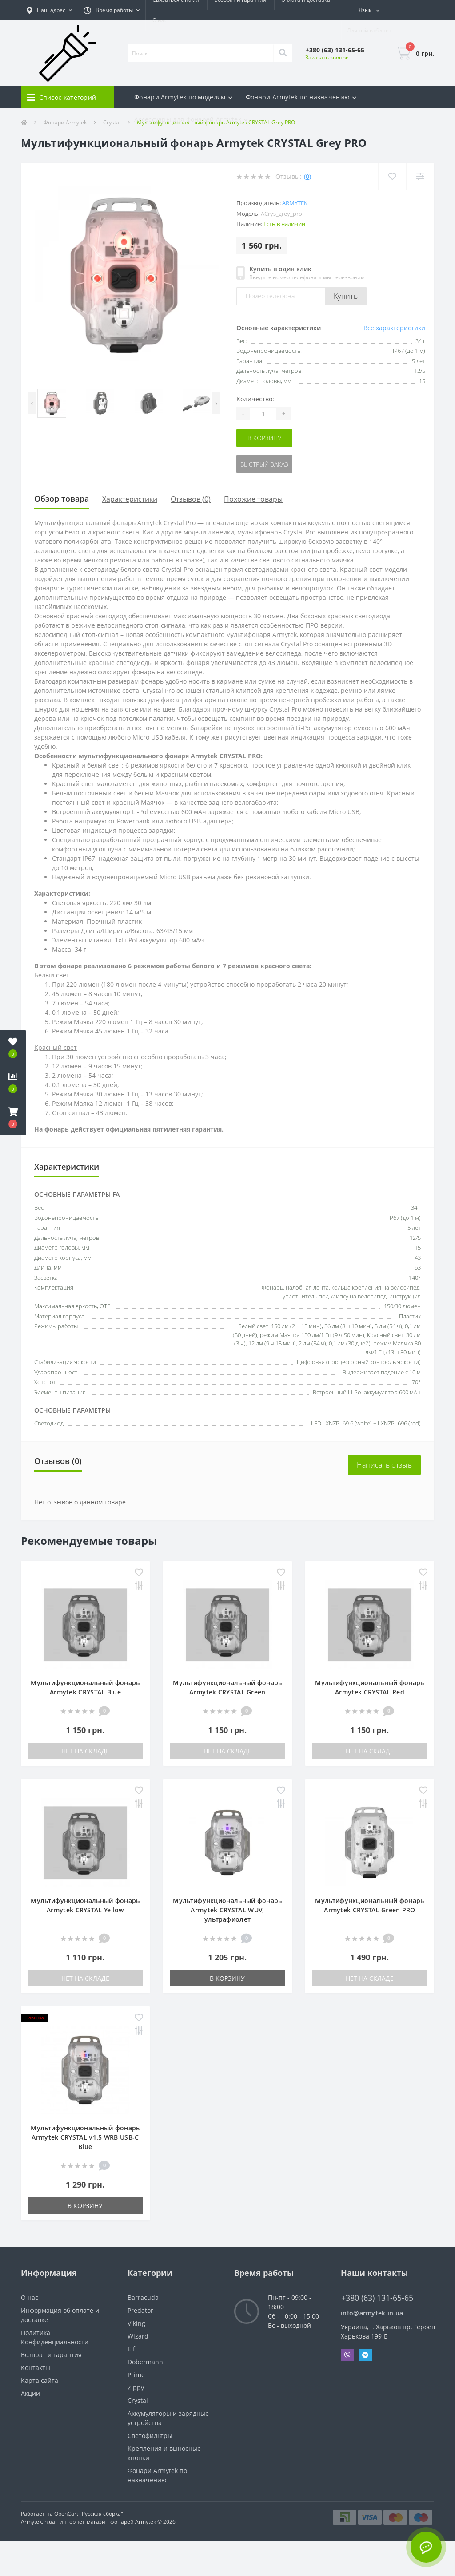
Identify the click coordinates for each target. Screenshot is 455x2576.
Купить (346, 296)
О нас (159, 20)
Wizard (138, 2336)
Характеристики (129, 499)
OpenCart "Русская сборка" (88, 2513)
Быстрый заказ (264, 464)
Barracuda (143, 2297)
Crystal (138, 2400)
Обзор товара (61, 498)
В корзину (264, 438)
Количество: (255, 399)
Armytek (294, 203)
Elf (131, 2349)
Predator (140, 2310)
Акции (30, 2393)
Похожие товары (253, 499)
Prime (136, 2374)
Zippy (136, 2387)
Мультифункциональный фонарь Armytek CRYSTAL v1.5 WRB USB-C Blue (85, 2137)
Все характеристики (394, 328)
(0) (307, 176)
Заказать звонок (326, 57)
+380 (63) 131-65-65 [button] (377, 2298)
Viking (136, 2323)
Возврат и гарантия (51, 2354)
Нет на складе (85, 1751)
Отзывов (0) (191, 499)
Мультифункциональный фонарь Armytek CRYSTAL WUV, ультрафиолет (227, 1909)
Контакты (35, 2367)
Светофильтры (150, 2435)
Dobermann (145, 2362)
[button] (49, 10)
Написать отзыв (384, 1465)
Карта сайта (39, 2380)
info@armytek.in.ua (372, 2313)
